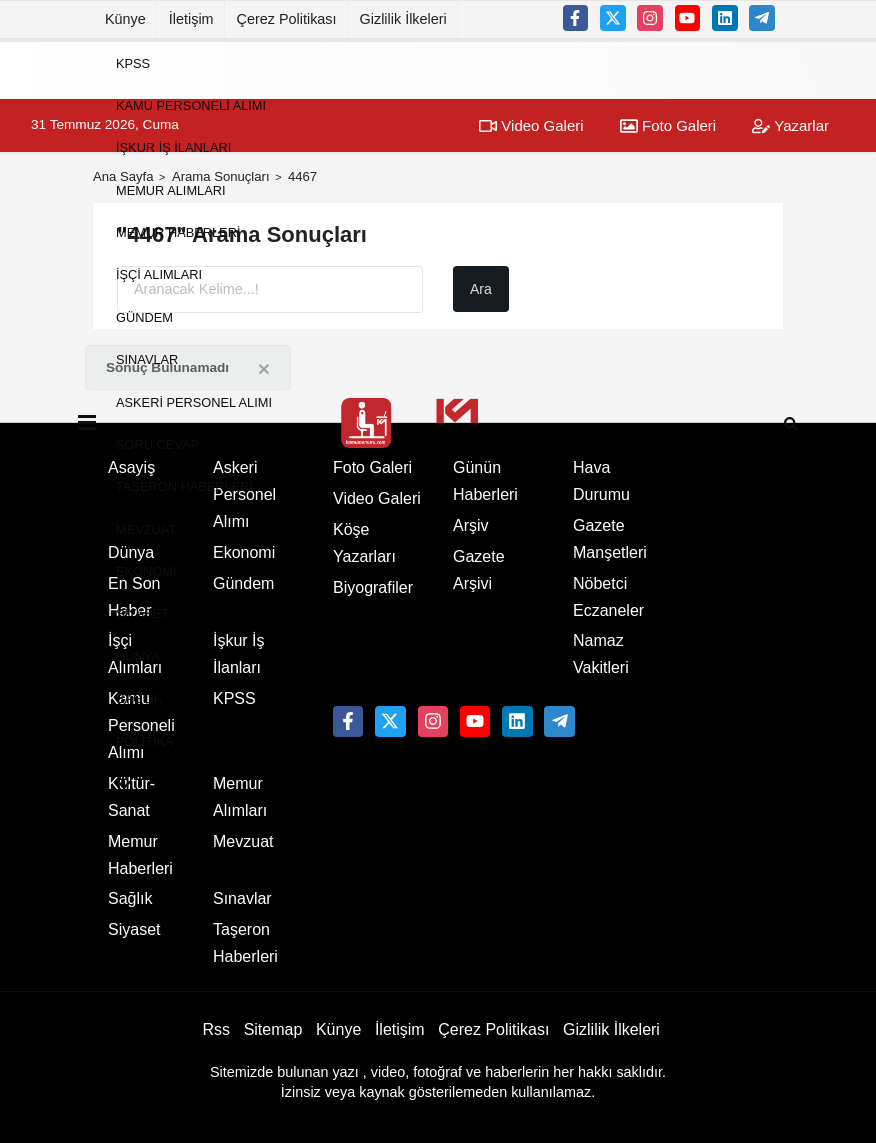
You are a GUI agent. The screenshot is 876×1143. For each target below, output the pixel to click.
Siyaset (142, 613)
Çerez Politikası (287, 19)
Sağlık (139, 698)
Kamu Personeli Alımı (191, 105)
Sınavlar (147, 359)
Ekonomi (146, 571)
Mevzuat (146, 528)
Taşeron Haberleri (184, 486)
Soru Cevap (157, 444)
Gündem (144, 316)
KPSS (133, 62)
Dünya (138, 655)
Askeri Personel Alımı (194, 401)
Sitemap (273, 1029)
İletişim (191, 19)
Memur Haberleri (178, 232)
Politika (145, 740)
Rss (216, 1029)
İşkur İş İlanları (173, 147)
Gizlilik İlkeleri (403, 19)
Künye (125, 19)
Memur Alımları (171, 189)
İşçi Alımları (159, 274)
